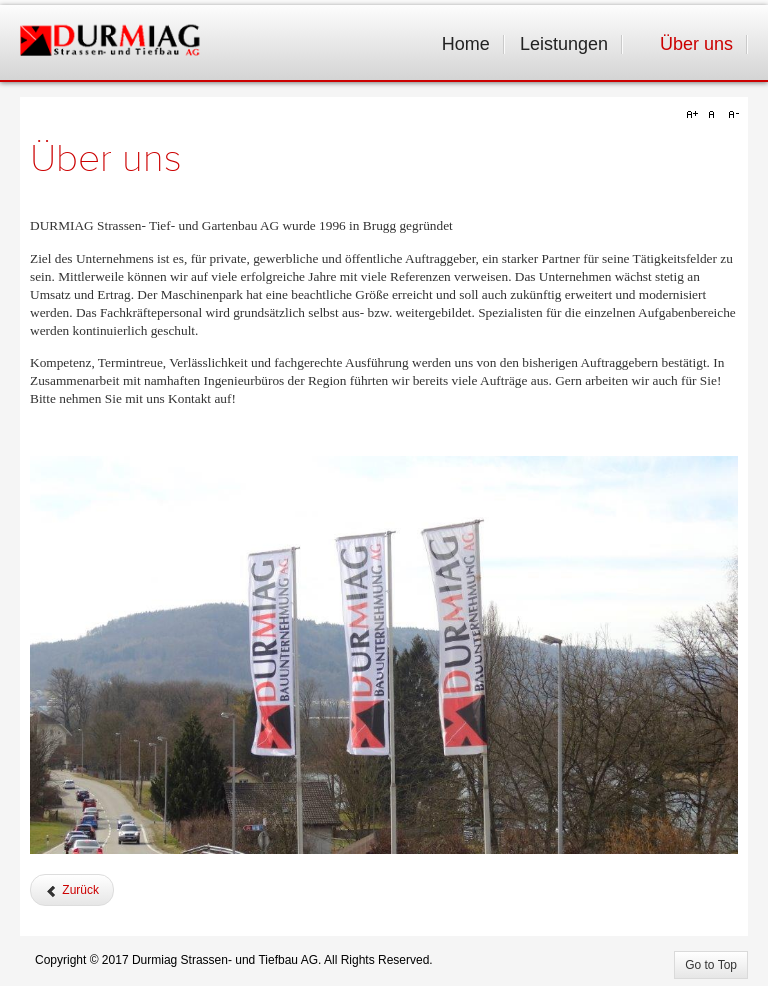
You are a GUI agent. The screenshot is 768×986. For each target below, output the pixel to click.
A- (731, 115)
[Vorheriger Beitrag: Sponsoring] (72, 890)
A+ (695, 115)
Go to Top (711, 965)
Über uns (106, 159)
